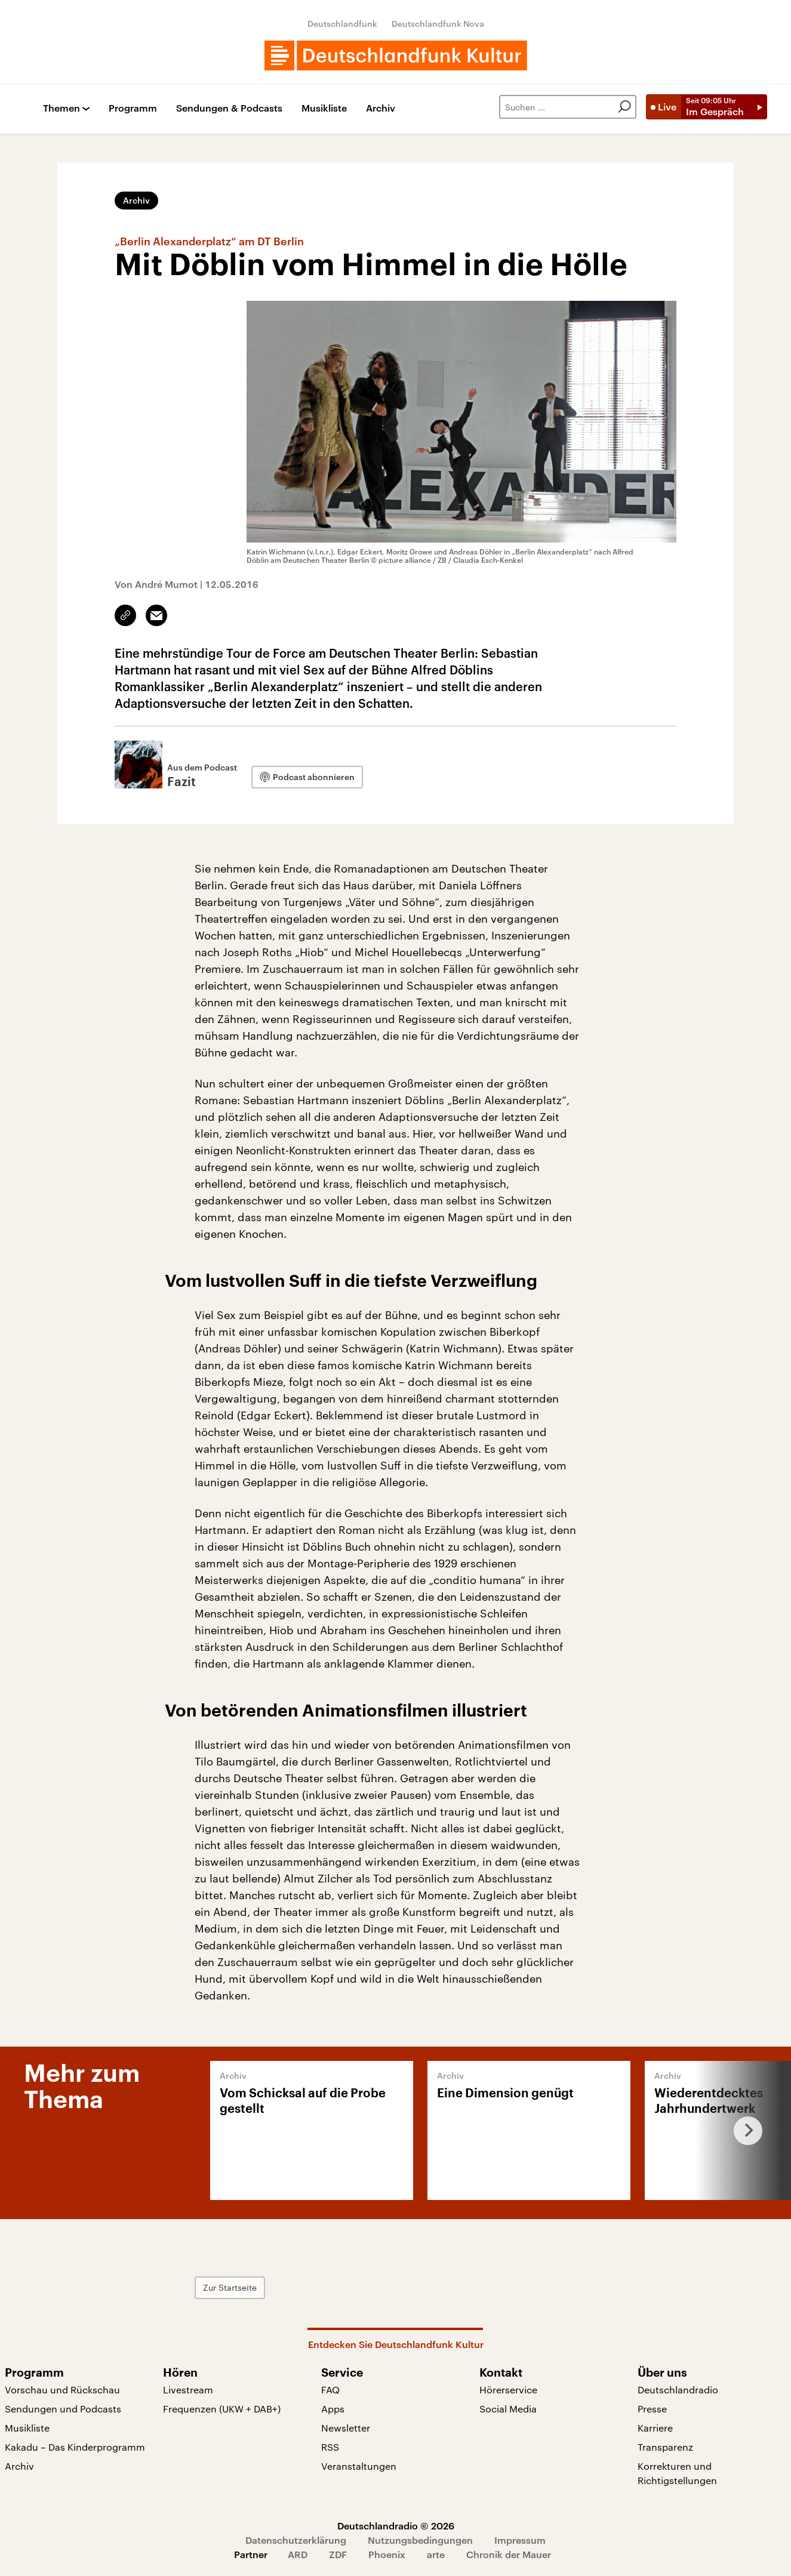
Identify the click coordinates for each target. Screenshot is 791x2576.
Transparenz (665, 2446)
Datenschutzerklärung (295, 2540)
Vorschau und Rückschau (62, 2389)
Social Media (508, 2408)
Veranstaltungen (358, 2466)
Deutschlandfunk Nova (438, 24)
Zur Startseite (230, 2287)
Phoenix (386, 2554)
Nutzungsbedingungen (420, 2540)
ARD (297, 2554)
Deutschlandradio (678, 2389)
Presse (652, 2408)
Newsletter (345, 2427)
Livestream (188, 2389)
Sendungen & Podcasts (229, 108)
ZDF (338, 2554)
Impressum (520, 2540)
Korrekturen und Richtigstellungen (677, 2473)
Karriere (655, 2427)
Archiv (380, 108)
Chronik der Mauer (508, 2554)
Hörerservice (508, 2389)
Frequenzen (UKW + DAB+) (222, 2408)
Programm (133, 108)
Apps (332, 2408)
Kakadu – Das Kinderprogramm (75, 2446)
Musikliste (324, 108)
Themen (61, 108)
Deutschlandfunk (342, 24)
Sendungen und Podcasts (63, 2408)
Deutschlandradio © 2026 (395, 2525)
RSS (330, 2446)
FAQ (330, 2389)
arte (436, 2554)
